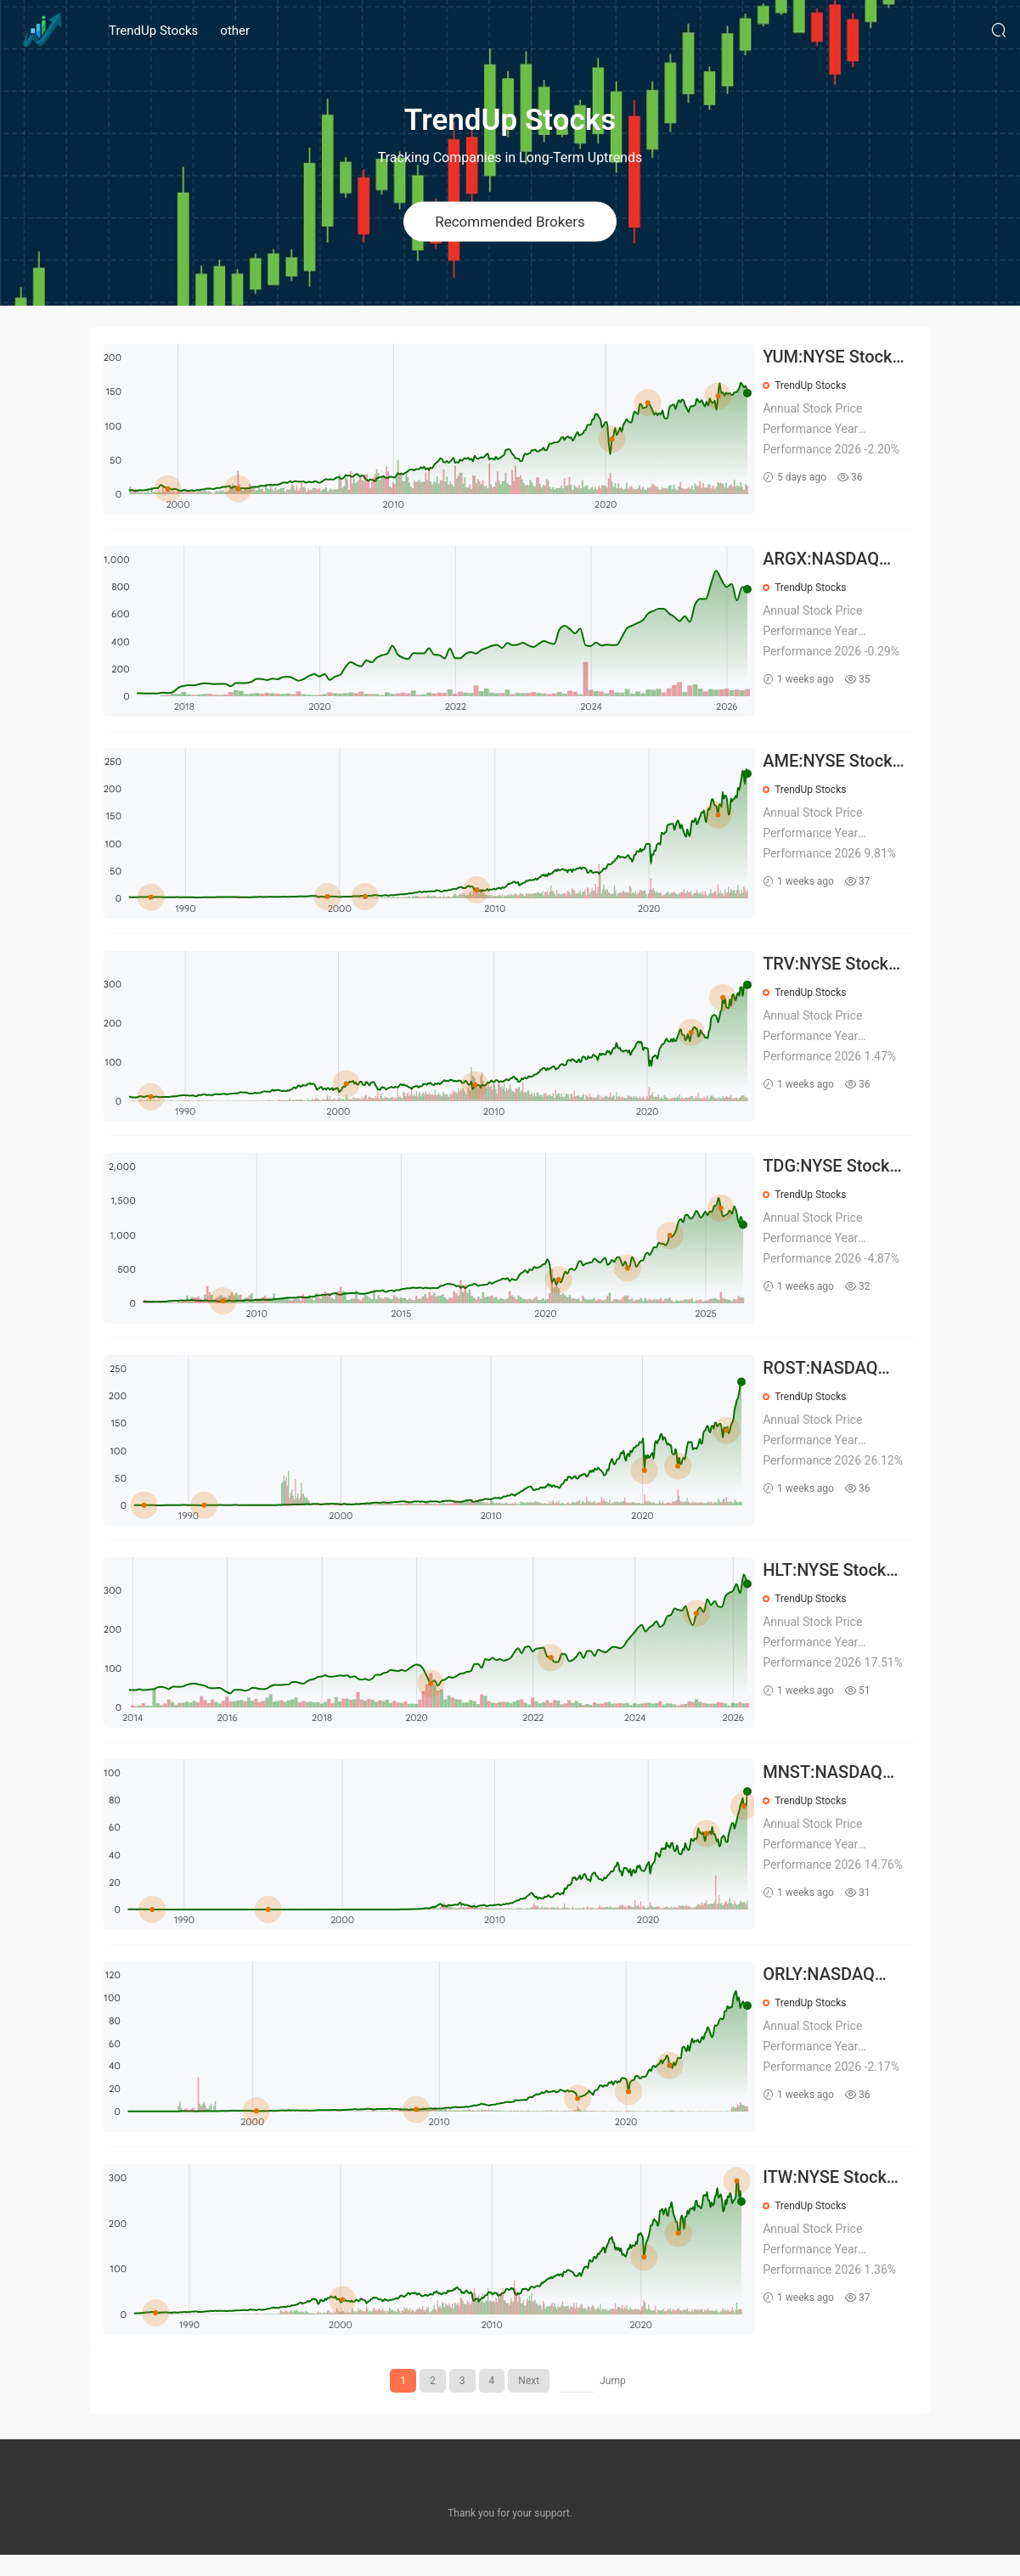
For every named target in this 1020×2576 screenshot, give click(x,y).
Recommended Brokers (510, 220)
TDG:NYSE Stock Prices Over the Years (829, 1176)
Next (528, 2402)
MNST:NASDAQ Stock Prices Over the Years (833, 1790)
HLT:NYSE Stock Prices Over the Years (827, 1585)
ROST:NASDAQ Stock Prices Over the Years (833, 1381)
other (235, 30)
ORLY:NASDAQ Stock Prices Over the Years (833, 1994)
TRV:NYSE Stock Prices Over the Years (829, 971)
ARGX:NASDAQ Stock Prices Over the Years (833, 562)
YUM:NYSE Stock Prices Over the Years (830, 357)
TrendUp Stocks (153, 30)
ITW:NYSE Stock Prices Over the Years (828, 2199)
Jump (613, 2402)
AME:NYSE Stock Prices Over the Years (830, 767)
